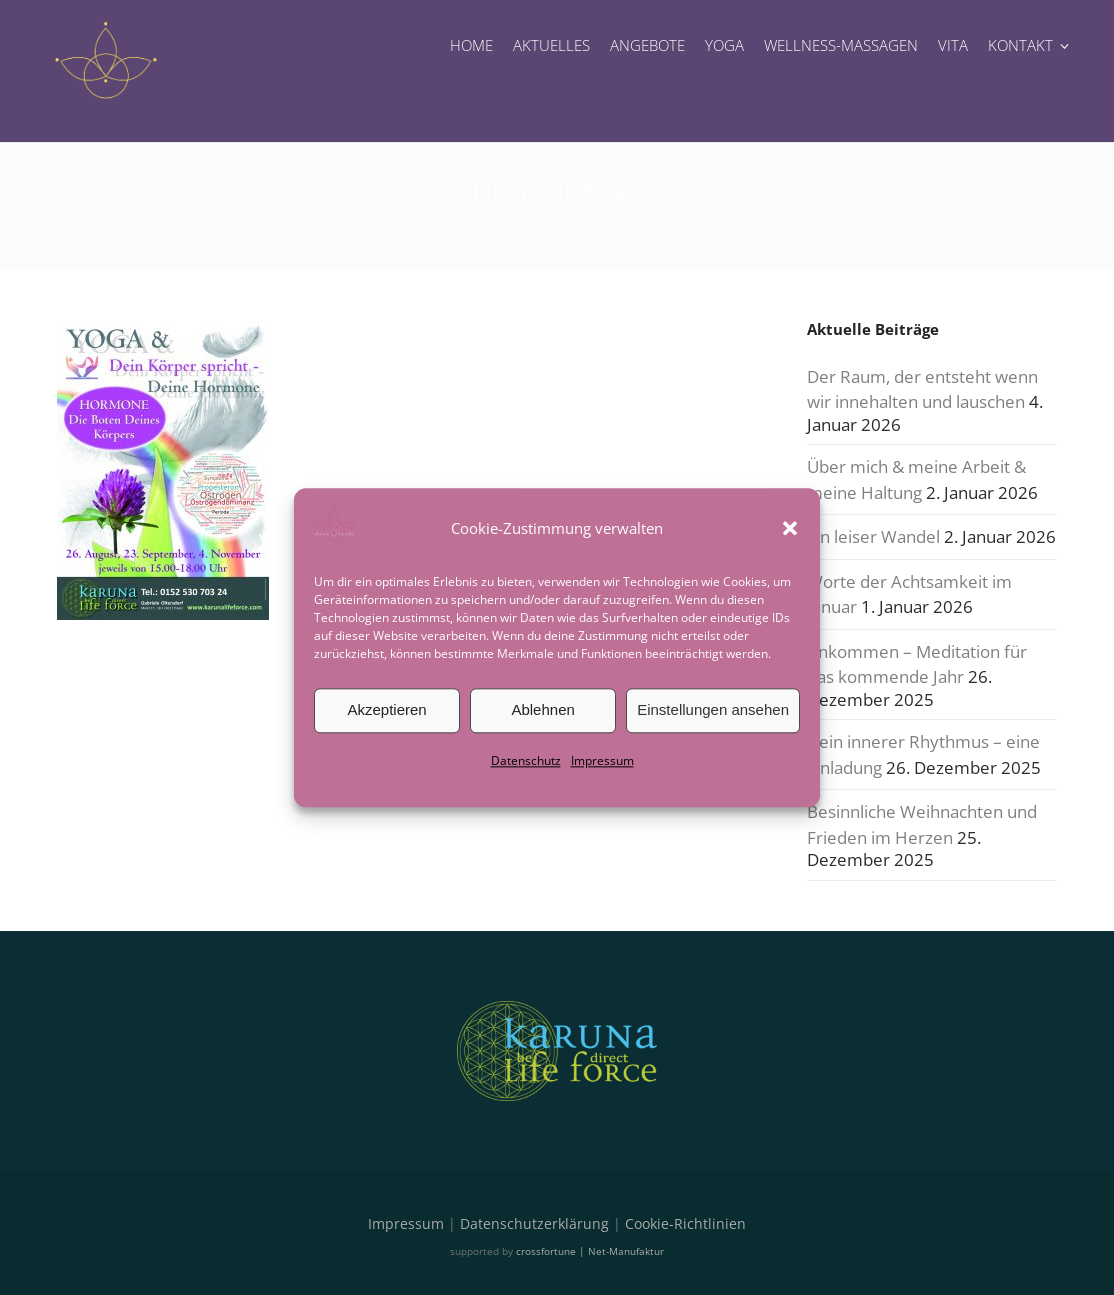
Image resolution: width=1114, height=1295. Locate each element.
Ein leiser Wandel (873, 536)
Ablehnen (542, 709)
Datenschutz (526, 760)
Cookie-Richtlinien (685, 1223)
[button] (790, 528)
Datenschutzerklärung (534, 1223)
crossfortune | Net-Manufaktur (590, 1251)
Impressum (602, 760)
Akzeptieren (386, 709)
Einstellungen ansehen (713, 709)
